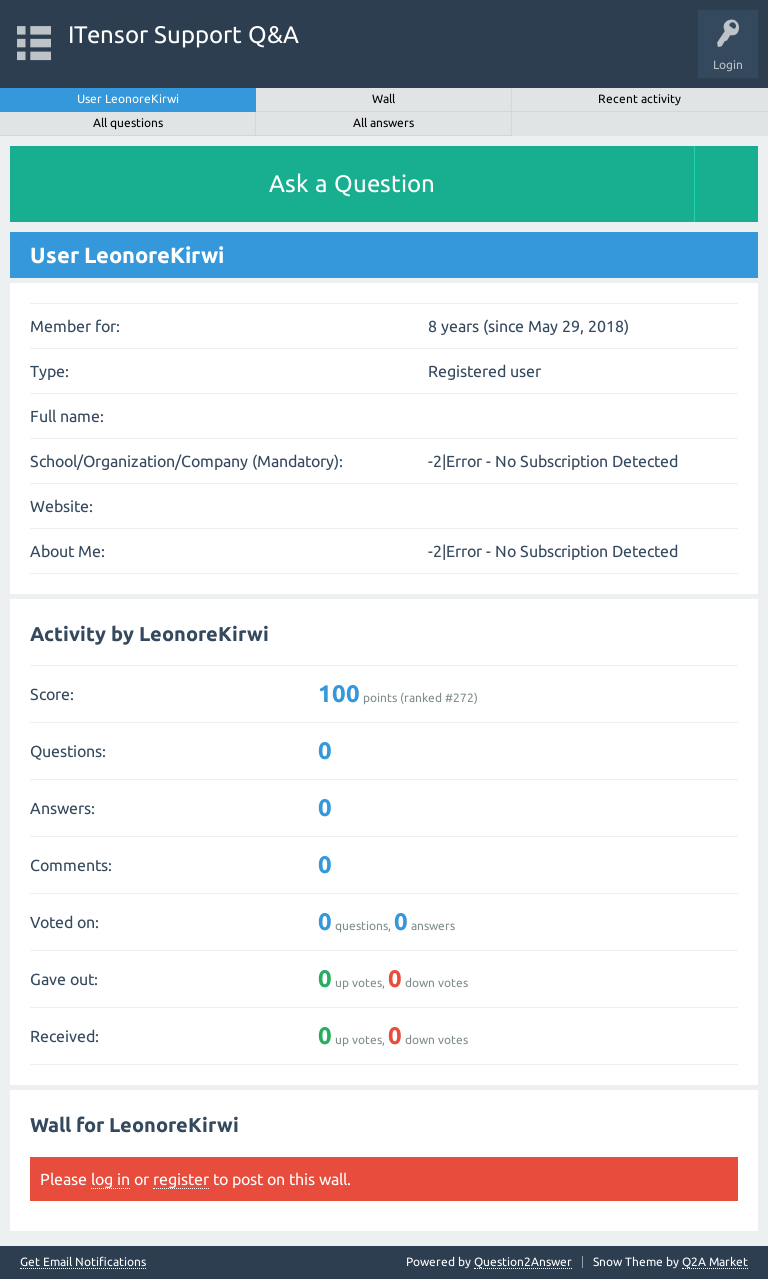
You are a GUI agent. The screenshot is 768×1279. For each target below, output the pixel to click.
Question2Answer (523, 1261)
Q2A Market (715, 1261)
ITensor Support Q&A (183, 34)
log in (110, 1179)
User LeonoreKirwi (128, 98)
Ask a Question (352, 183)
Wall (383, 98)
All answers (383, 122)
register (181, 1179)
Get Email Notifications (83, 1262)
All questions (128, 122)
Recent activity (639, 98)
